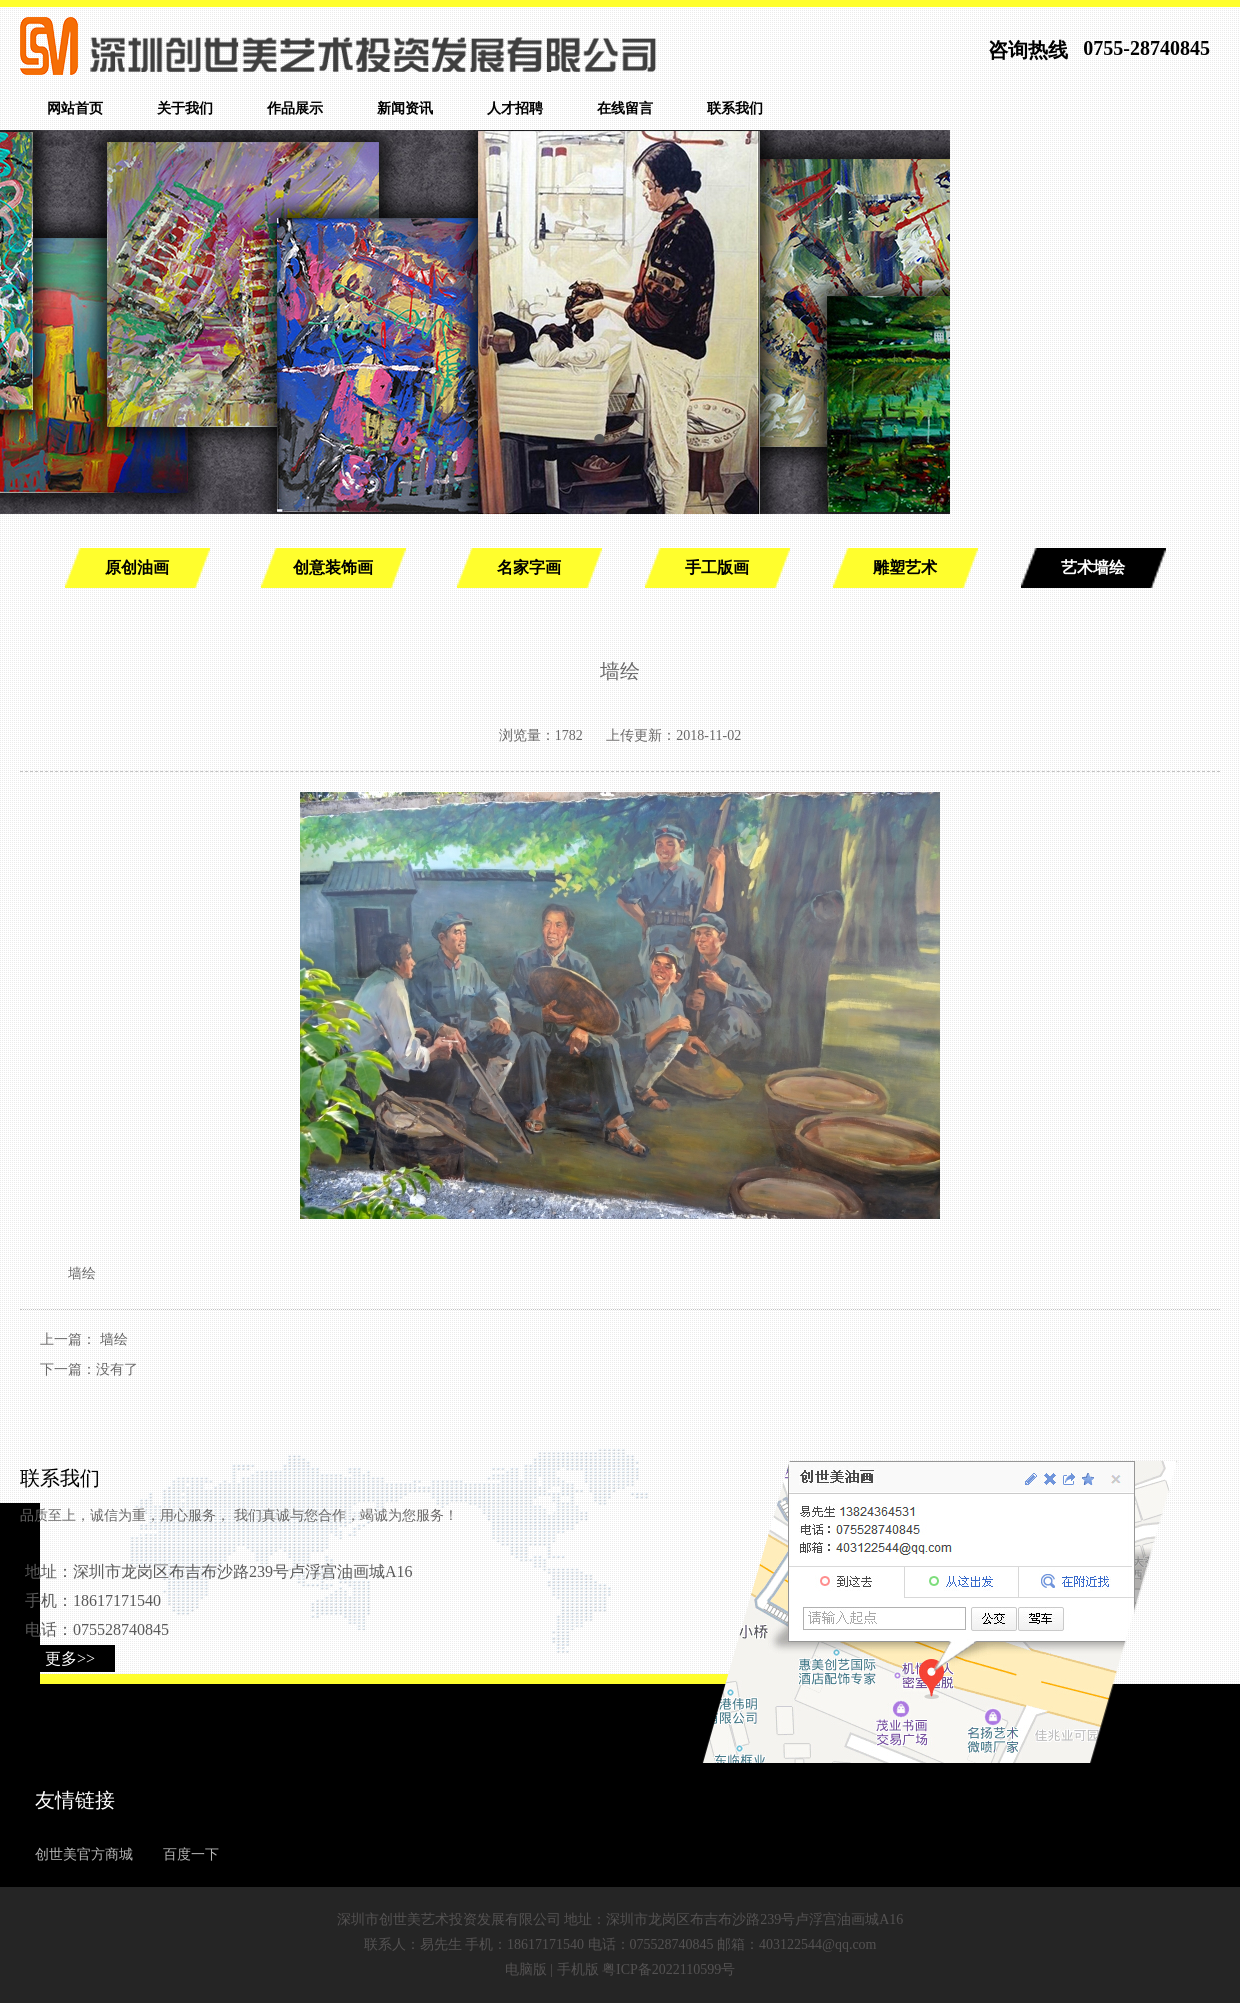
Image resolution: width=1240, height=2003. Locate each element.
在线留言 (625, 108)
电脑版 (526, 1969)
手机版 (578, 1969)
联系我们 (735, 108)
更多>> (70, 1658)
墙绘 (114, 1339)
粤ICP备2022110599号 (668, 1969)
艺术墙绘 (1093, 567)
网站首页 (75, 108)
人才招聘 (515, 108)
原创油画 (137, 567)
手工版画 (717, 567)
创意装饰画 (333, 567)
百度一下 (191, 1854)
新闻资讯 (405, 108)
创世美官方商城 (84, 1854)
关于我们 (185, 108)
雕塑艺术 (905, 567)
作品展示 (295, 108)
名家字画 (529, 567)
